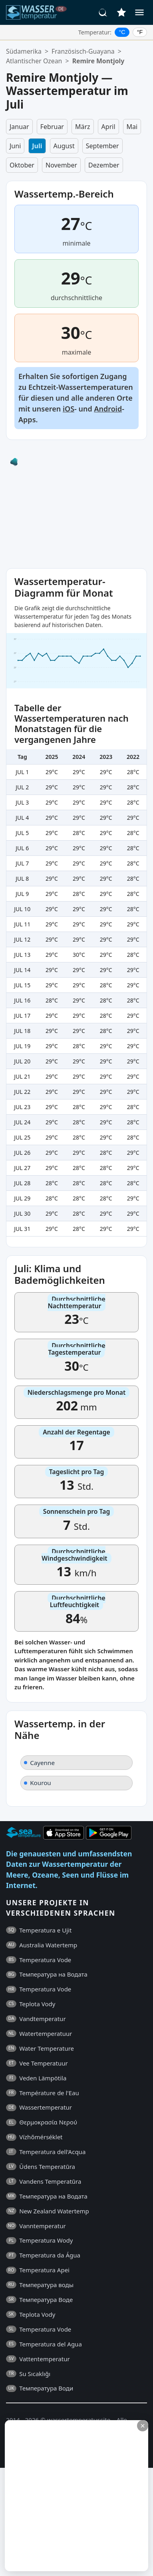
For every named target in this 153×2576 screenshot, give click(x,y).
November (61, 165)
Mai (132, 126)
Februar (52, 126)
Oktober (22, 165)
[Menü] (139, 12)
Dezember (103, 165)
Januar (19, 126)
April (108, 126)
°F (140, 32)
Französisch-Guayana (83, 51)
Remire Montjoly (98, 60)
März (82, 126)
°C (122, 32)
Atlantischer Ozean (34, 60)
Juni (15, 145)
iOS (68, 409)
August (64, 145)
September (102, 145)
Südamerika (24, 51)
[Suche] (103, 12)
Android (108, 409)
